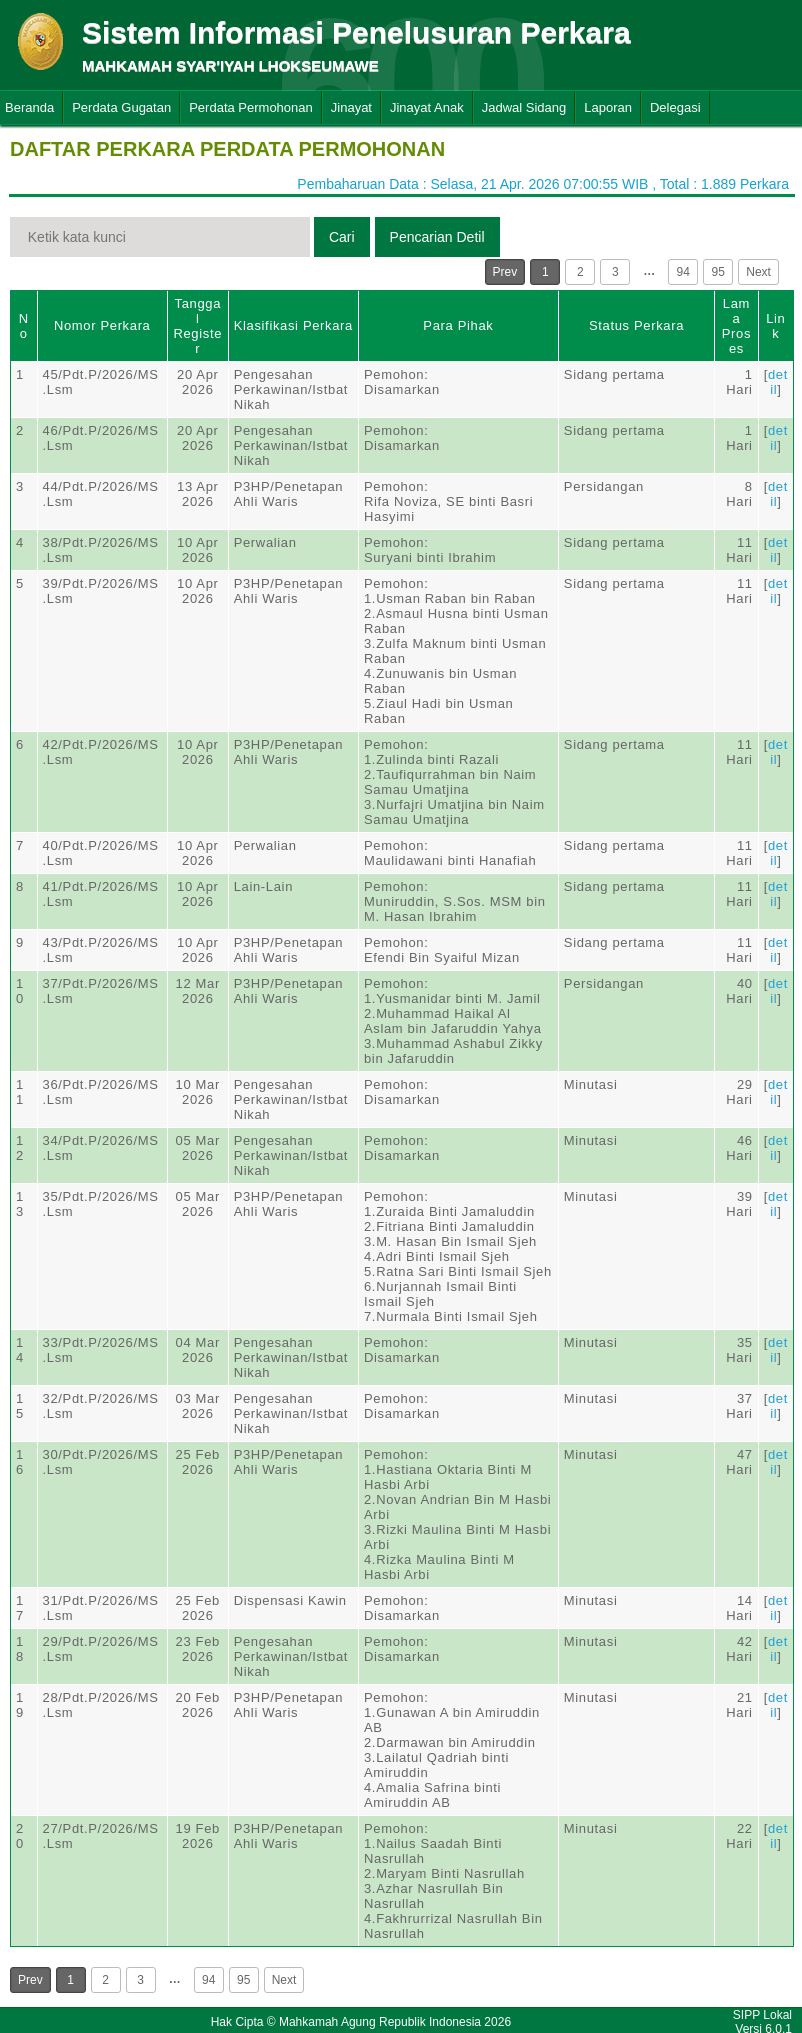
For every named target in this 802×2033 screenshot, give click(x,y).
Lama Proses (736, 326)
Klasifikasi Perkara (293, 325)
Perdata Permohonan (251, 107)
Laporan (608, 107)
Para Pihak (458, 325)
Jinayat (351, 107)
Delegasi (675, 107)
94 (683, 272)
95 (718, 272)
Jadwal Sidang (524, 107)
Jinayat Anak (427, 107)
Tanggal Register (197, 326)
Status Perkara (636, 325)
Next (758, 272)
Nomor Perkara (102, 325)
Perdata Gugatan (121, 107)
